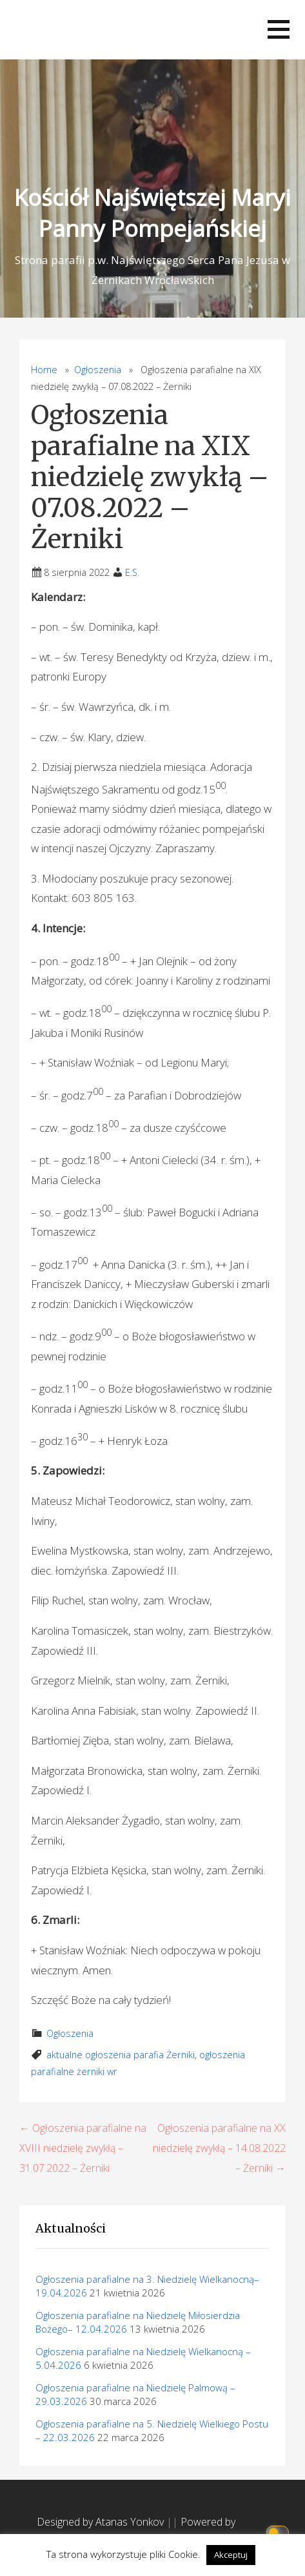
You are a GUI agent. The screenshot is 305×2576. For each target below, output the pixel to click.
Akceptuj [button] (231, 2555)
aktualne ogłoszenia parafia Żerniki (120, 2055)
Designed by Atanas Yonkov (101, 2522)
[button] (279, 29)
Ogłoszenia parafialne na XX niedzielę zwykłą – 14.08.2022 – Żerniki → (219, 2147)
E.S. (132, 572)
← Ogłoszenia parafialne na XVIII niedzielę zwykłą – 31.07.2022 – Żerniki (82, 2147)
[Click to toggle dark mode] (279, 2531)
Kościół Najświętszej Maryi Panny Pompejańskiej (152, 212)
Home (44, 369)
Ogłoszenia (97, 369)
